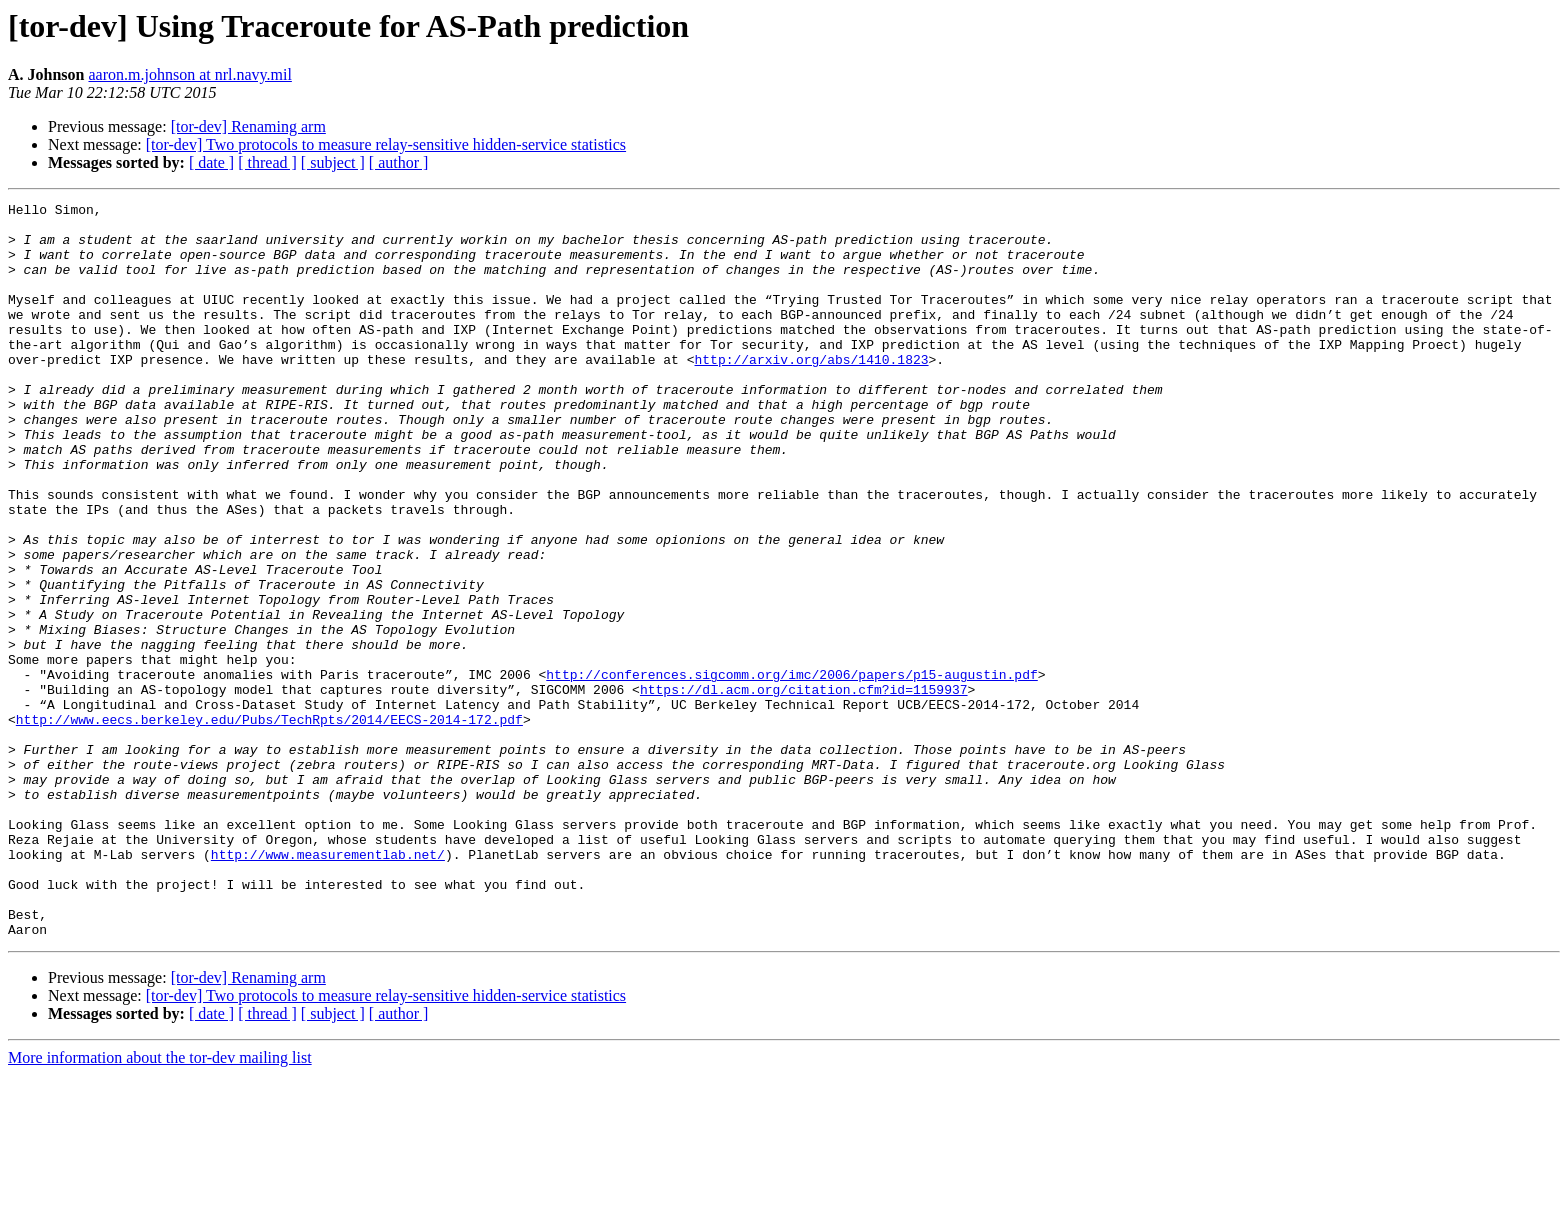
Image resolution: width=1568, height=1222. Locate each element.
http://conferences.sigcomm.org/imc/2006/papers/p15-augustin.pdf (791, 770)
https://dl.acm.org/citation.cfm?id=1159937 (804, 788)
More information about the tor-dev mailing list (160, 1204)
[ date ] (211, 162)
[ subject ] (333, 162)
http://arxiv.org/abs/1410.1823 (811, 392)
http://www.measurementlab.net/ (328, 986)
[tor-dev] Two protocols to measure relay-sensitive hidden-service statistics (386, 144)
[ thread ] (267, 162)
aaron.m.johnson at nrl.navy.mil (189, 74)
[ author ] (399, 162)
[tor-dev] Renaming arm (248, 126)
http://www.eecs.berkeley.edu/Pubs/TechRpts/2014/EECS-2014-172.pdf (269, 824)
